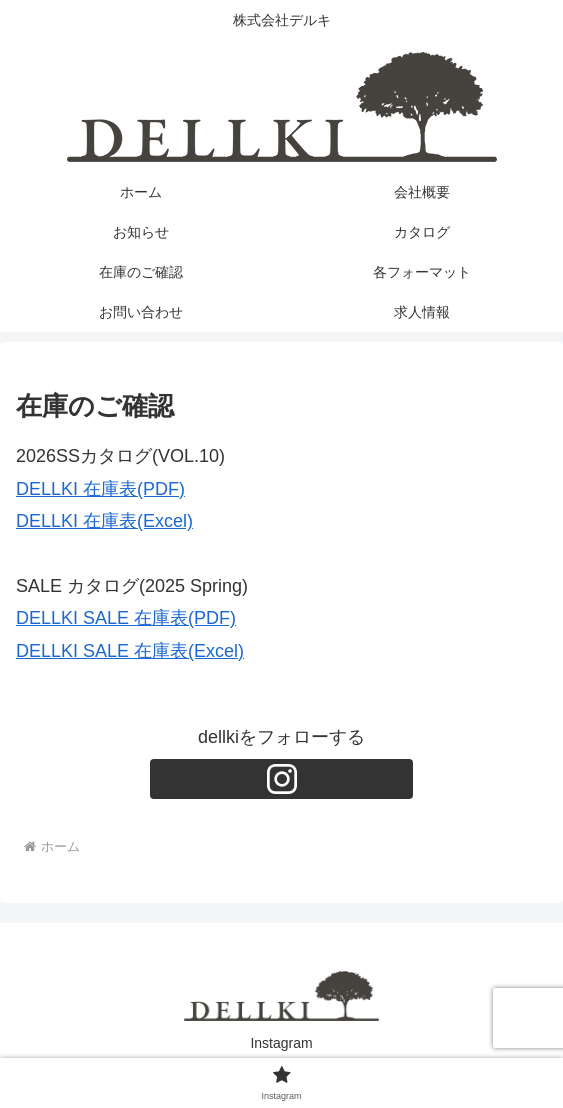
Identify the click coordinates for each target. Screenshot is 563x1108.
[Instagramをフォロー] (281, 779)
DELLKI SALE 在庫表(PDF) (126, 618)
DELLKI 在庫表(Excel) (104, 521)
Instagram (281, 1043)
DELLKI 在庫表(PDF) (100, 489)
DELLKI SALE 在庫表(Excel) (130, 651)
